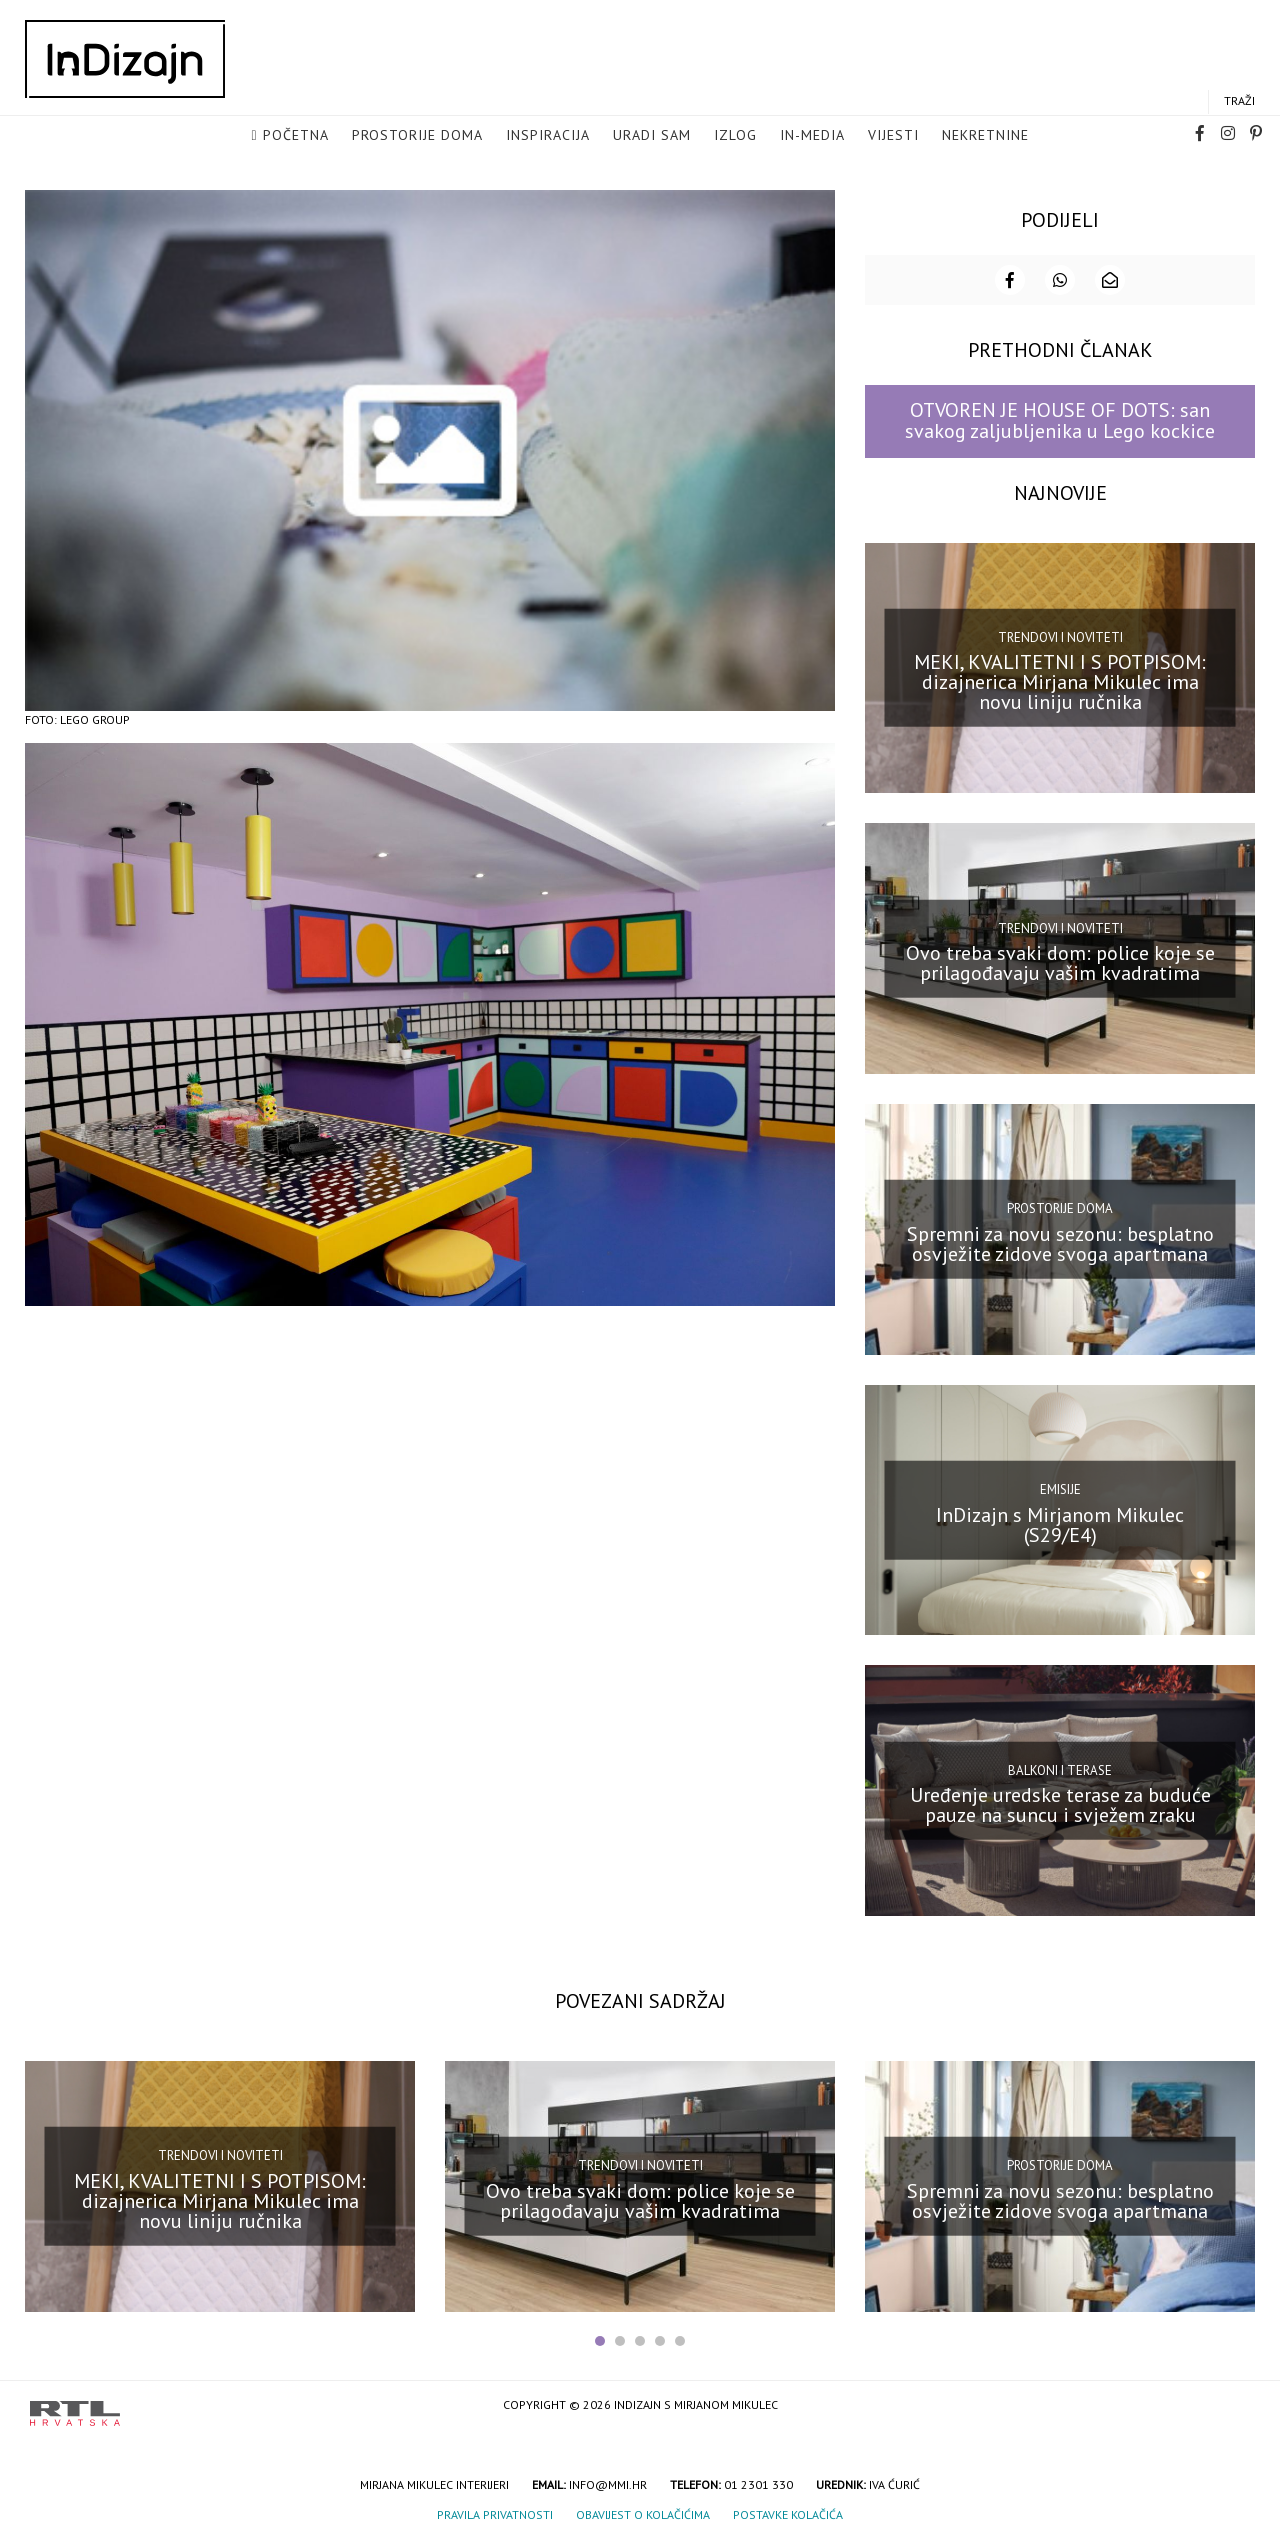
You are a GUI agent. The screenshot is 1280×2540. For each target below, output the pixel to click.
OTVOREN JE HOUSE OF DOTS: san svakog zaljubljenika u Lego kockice (1060, 418)
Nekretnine (985, 136)
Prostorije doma (417, 136)
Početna (296, 136)
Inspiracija (548, 136)
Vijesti (893, 136)
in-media (812, 136)
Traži (1239, 101)
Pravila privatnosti (495, 2512)
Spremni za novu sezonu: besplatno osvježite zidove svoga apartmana (1060, 1241)
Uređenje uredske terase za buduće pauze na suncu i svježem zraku (1060, 1803)
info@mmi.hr (608, 2482)
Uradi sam (652, 136)
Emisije (1060, 1486)
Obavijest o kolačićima (643, 2512)
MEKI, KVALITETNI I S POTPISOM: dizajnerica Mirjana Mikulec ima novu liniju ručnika (1060, 680)
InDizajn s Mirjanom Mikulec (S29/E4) (1060, 1522)
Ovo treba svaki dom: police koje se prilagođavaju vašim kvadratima (1060, 961)
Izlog (735, 136)
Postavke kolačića (788, 2512)
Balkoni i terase (1060, 1767)
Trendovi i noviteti (1060, 634)
